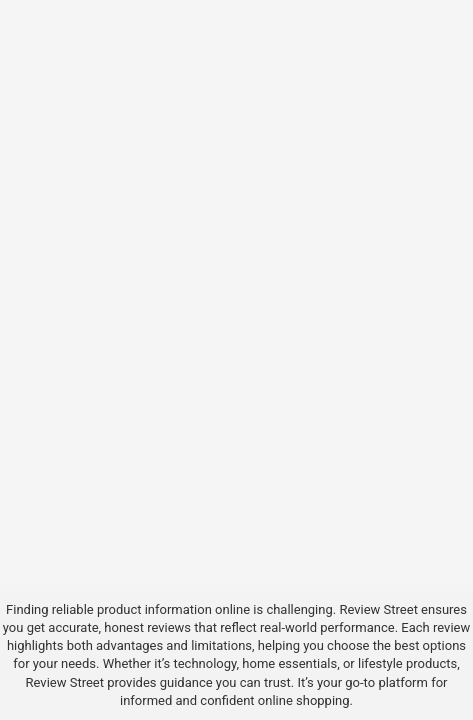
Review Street (378, 609)
